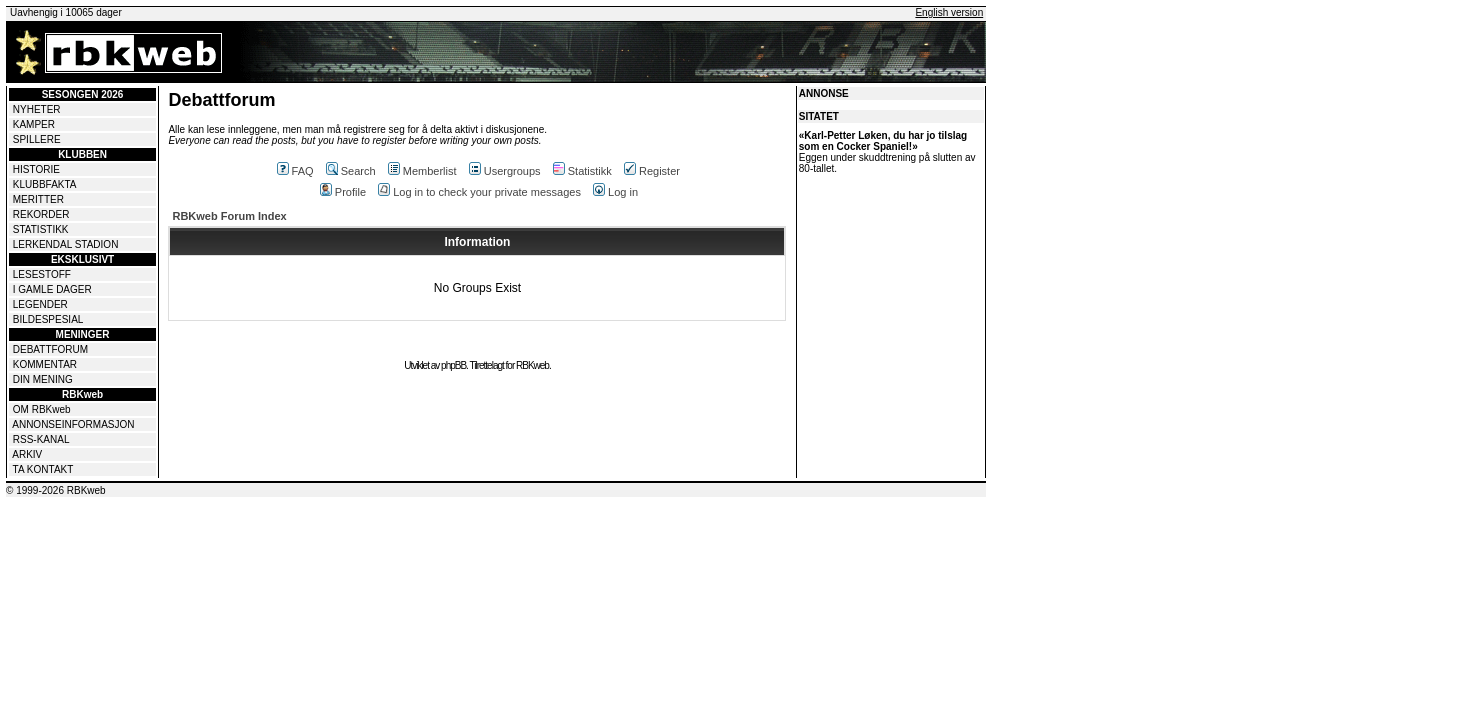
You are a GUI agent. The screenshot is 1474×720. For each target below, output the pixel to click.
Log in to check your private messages (479, 192)
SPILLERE (37, 139)
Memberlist (422, 171)
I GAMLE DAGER (52, 289)
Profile (343, 192)
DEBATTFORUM (50, 349)
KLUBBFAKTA (45, 184)
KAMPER (34, 124)
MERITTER (38, 199)
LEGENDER (40, 304)
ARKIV (27, 454)
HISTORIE (36, 169)
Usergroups (505, 171)
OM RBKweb (42, 409)
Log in (615, 192)
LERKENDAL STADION (66, 244)
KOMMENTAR (45, 364)
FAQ (295, 171)
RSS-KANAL (41, 439)
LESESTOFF (42, 274)
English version (949, 12)
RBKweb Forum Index (229, 216)
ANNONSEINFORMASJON (73, 424)
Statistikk (582, 171)
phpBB (453, 365)
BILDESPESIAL (48, 319)
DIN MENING (43, 379)
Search (351, 171)
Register (652, 171)
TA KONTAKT (43, 469)
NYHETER (37, 109)
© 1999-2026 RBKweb (56, 490)
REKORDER (41, 214)
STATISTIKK (41, 229)
